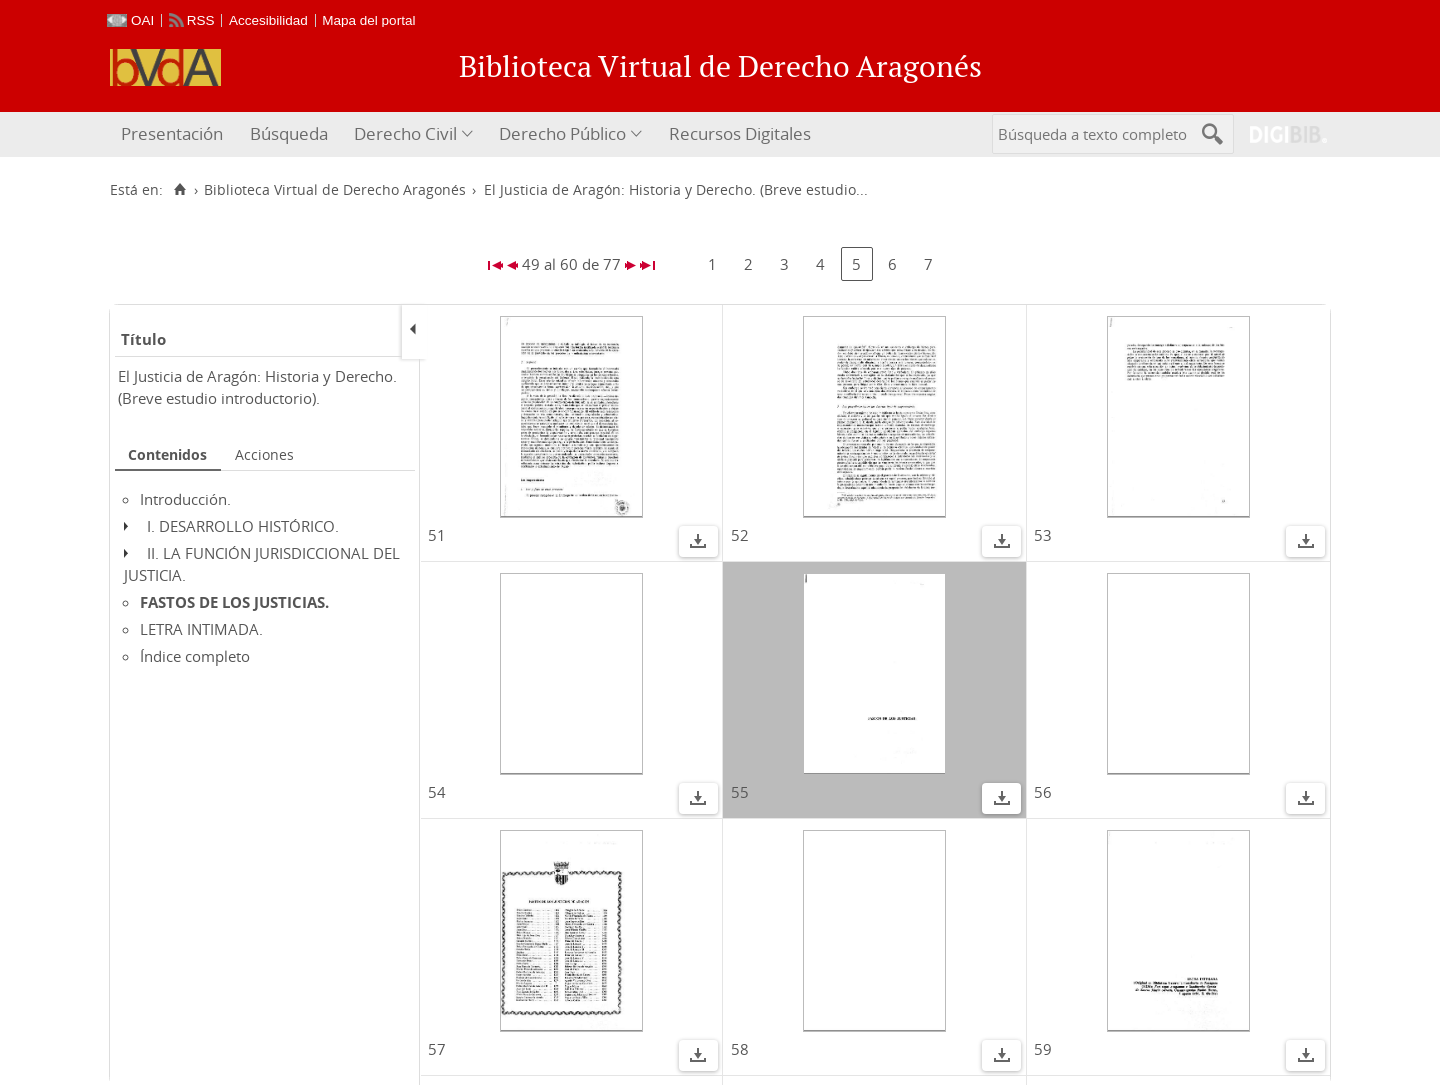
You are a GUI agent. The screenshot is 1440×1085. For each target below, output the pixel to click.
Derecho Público (562, 133)
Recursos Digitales (740, 133)
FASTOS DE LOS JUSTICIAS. (234, 602)
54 (437, 792)
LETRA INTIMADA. (201, 629)
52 (740, 535)
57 (437, 1049)
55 (740, 792)
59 (1043, 1049)
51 (437, 535)
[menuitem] (174, 134)
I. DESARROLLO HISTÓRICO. (243, 526)
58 (740, 1049)
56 (1043, 792)
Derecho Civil (405, 133)
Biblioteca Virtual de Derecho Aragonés (335, 190)
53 (1043, 535)
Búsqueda (289, 133)
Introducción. (185, 499)
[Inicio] (179, 190)
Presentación (172, 133)
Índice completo (195, 656)
